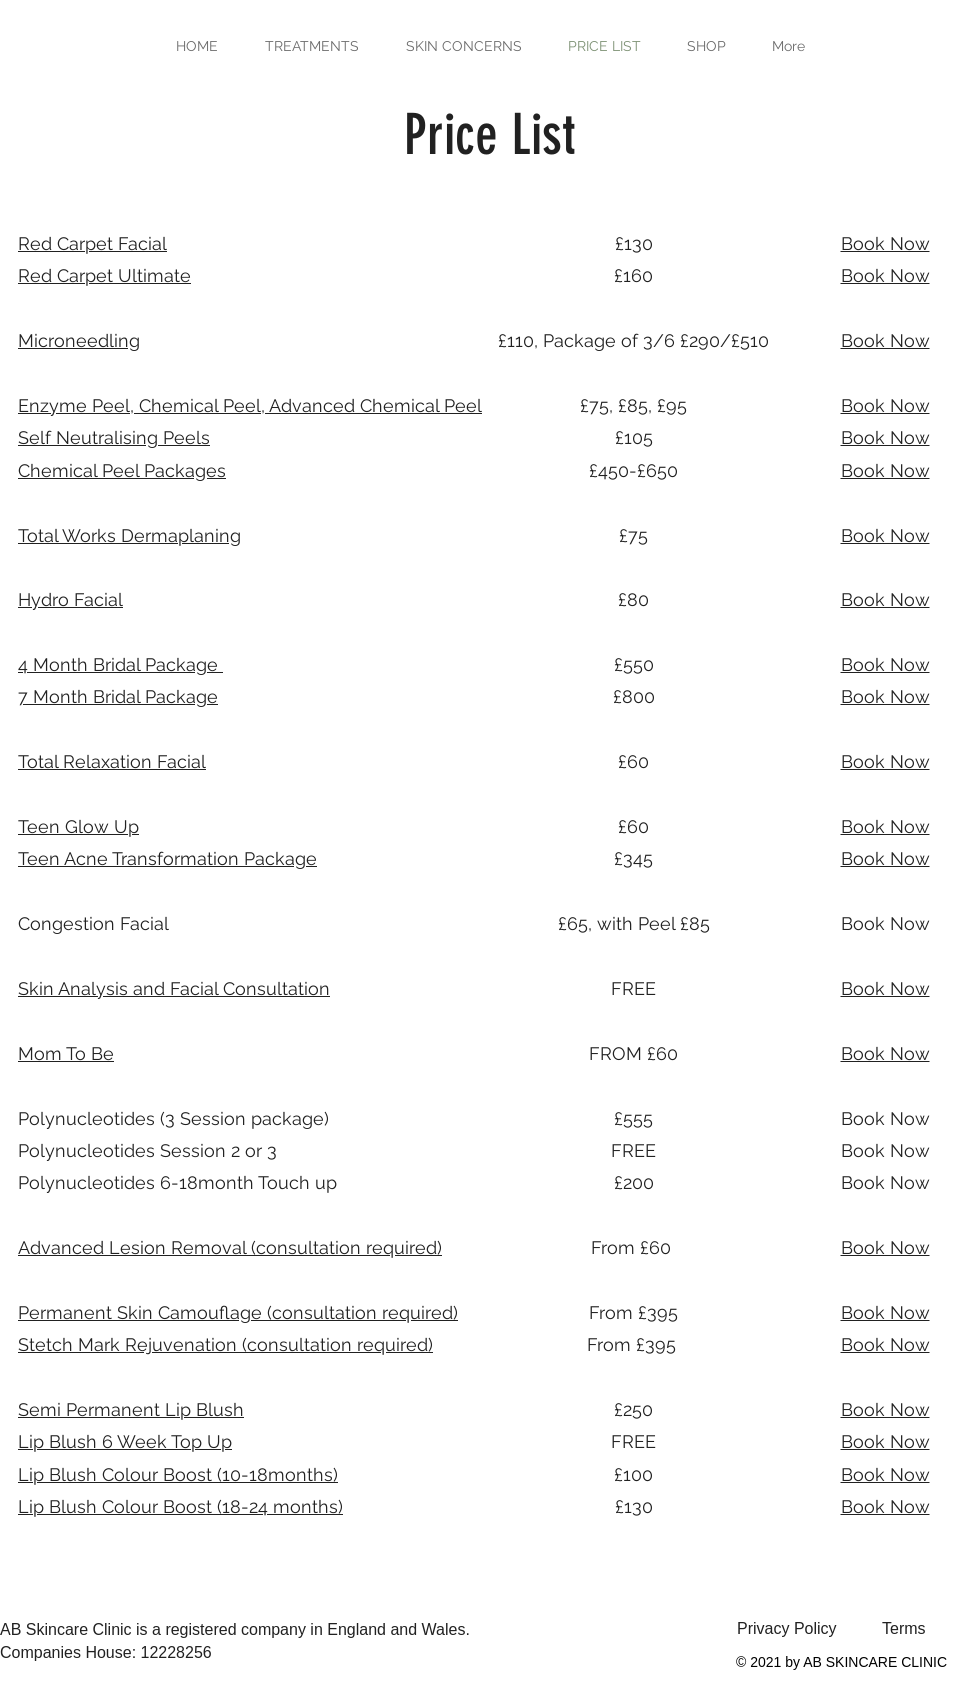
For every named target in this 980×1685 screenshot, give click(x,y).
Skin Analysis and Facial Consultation (174, 988)
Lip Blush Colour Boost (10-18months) (178, 1474)
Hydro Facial (70, 599)
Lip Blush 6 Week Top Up (125, 1441)
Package (167, 858)
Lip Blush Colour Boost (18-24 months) (180, 1506)
